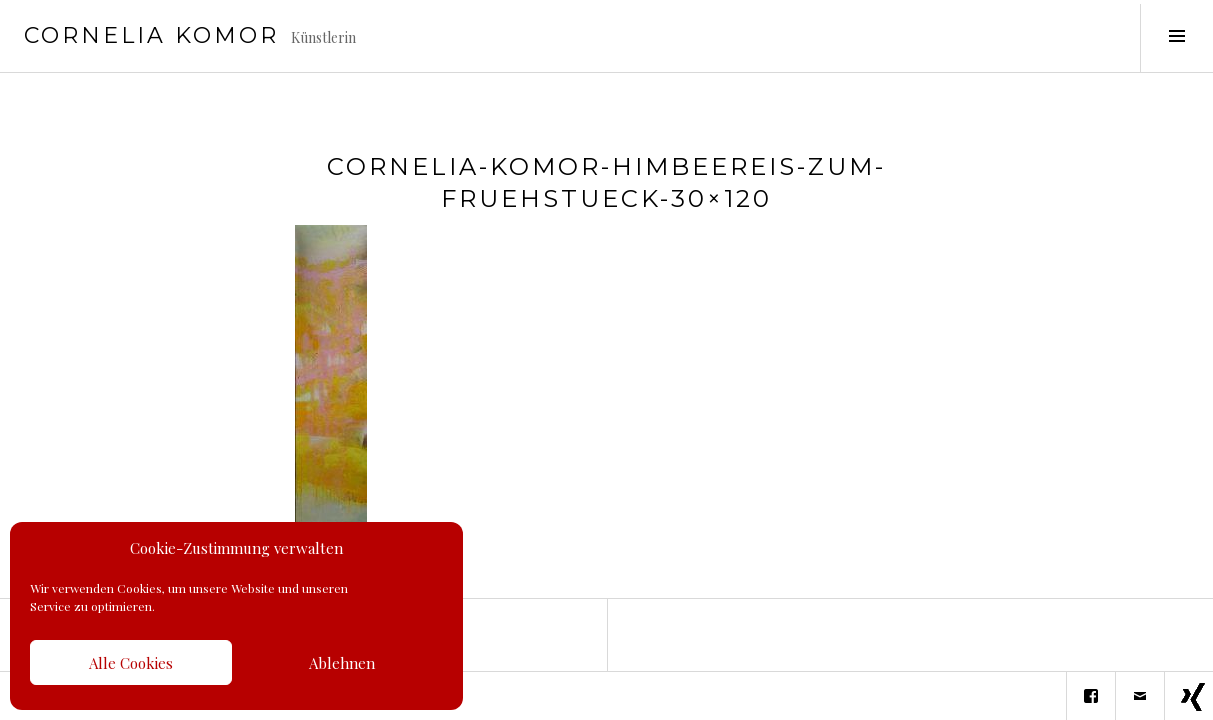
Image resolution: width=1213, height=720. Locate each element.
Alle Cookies (131, 663)
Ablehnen (342, 663)
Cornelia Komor (151, 35)
